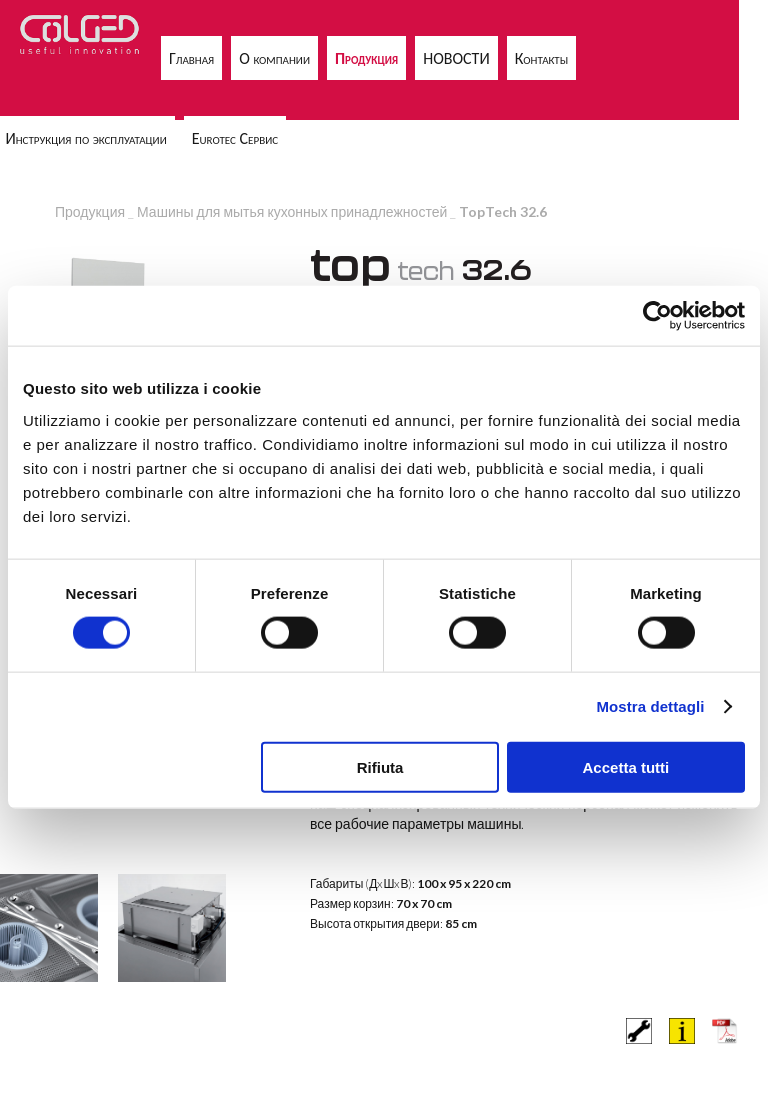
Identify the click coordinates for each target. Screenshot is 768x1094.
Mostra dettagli (650, 706)
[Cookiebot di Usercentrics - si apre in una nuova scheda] (657, 316)
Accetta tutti (626, 766)
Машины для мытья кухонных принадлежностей (292, 211)
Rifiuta (380, 766)
